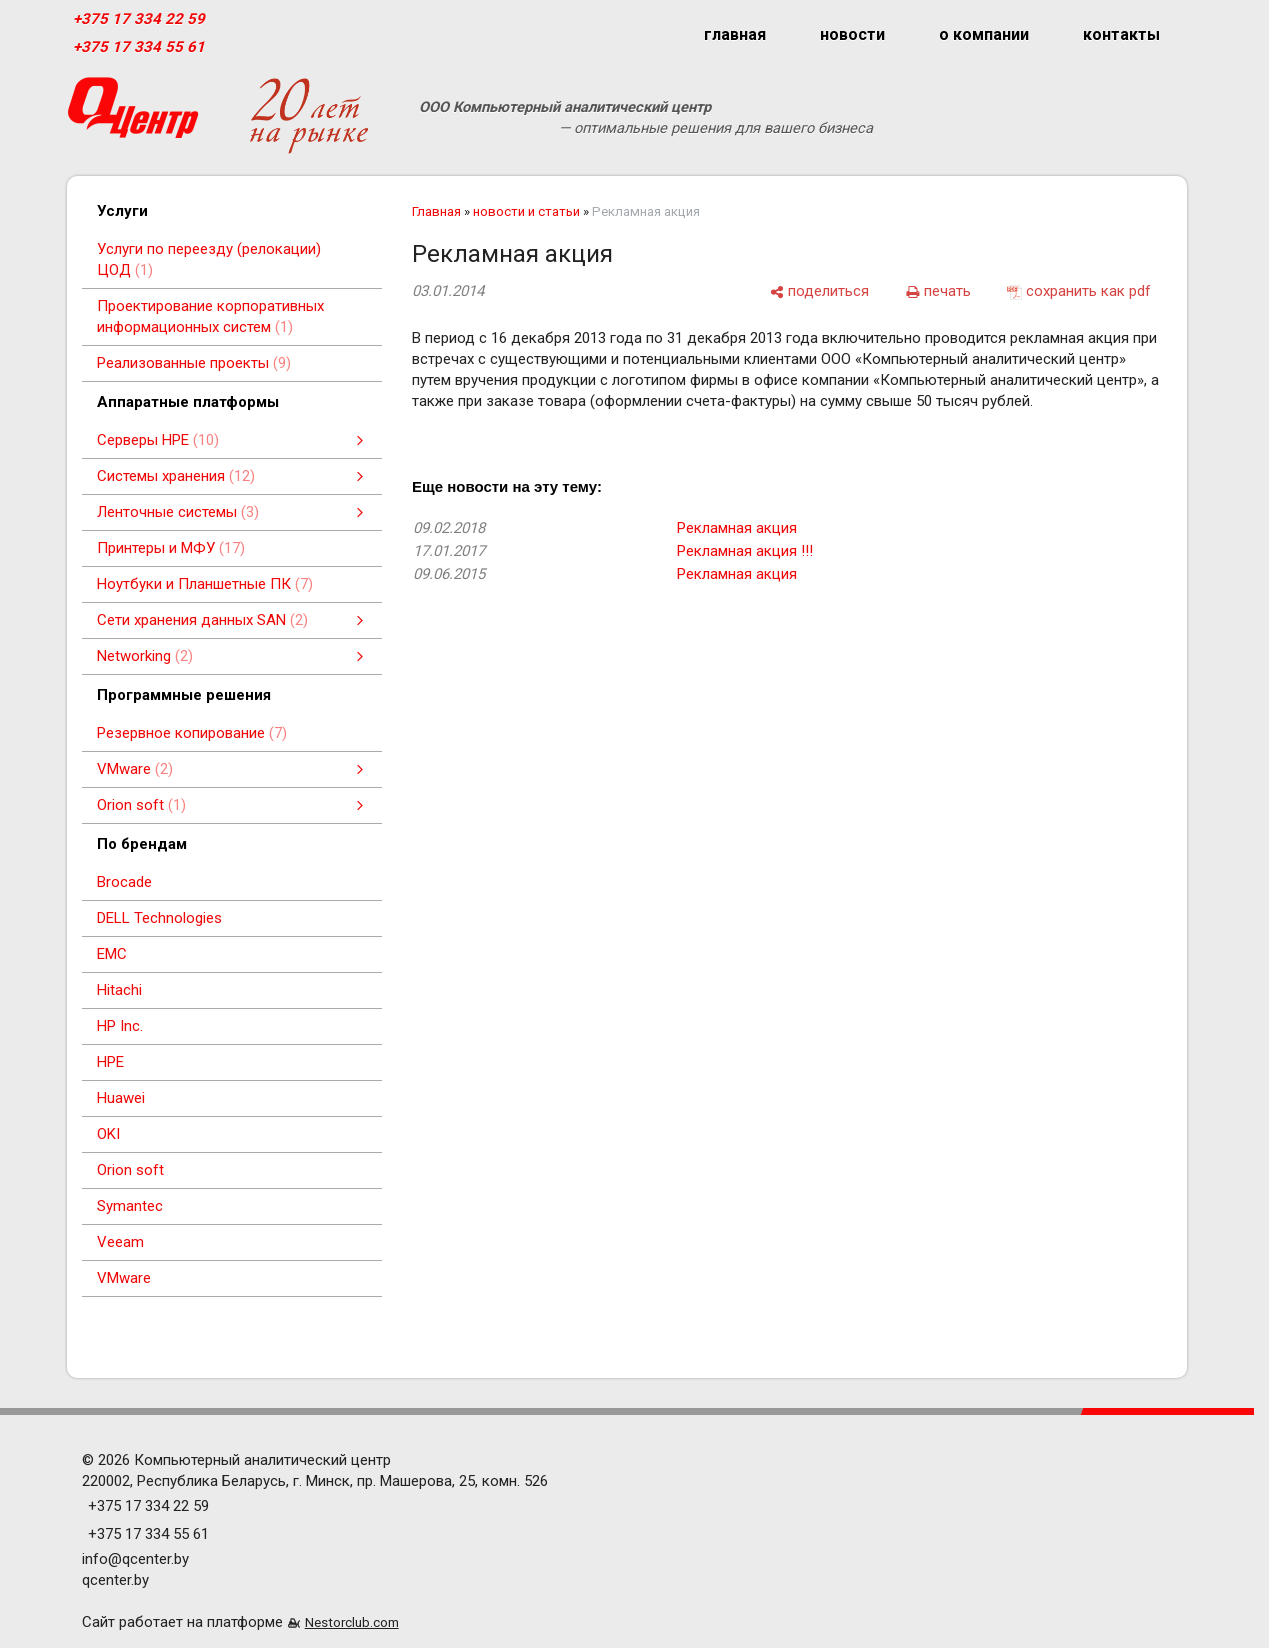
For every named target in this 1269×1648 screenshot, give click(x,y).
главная (735, 34)
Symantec (130, 1206)
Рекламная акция (737, 528)
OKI (108, 1134)
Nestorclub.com (352, 1622)
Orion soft (130, 1170)
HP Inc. (120, 1026)
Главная (436, 211)
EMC (112, 954)
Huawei (121, 1098)
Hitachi (119, 990)
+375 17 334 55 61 (139, 47)
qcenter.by (115, 1580)
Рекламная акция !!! (745, 551)
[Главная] (133, 115)
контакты (1121, 34)
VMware (124, 1278)
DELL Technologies (159, 918)
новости (852, 34)
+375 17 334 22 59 (139, 19)
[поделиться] (819, 291)
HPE (110, 1062)
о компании (984, 34)
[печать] (938, 291)
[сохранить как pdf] (1079, 291)
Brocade (124, 882)
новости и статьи (526, 211)
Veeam (120, 1242)
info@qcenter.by (135, 1559)
